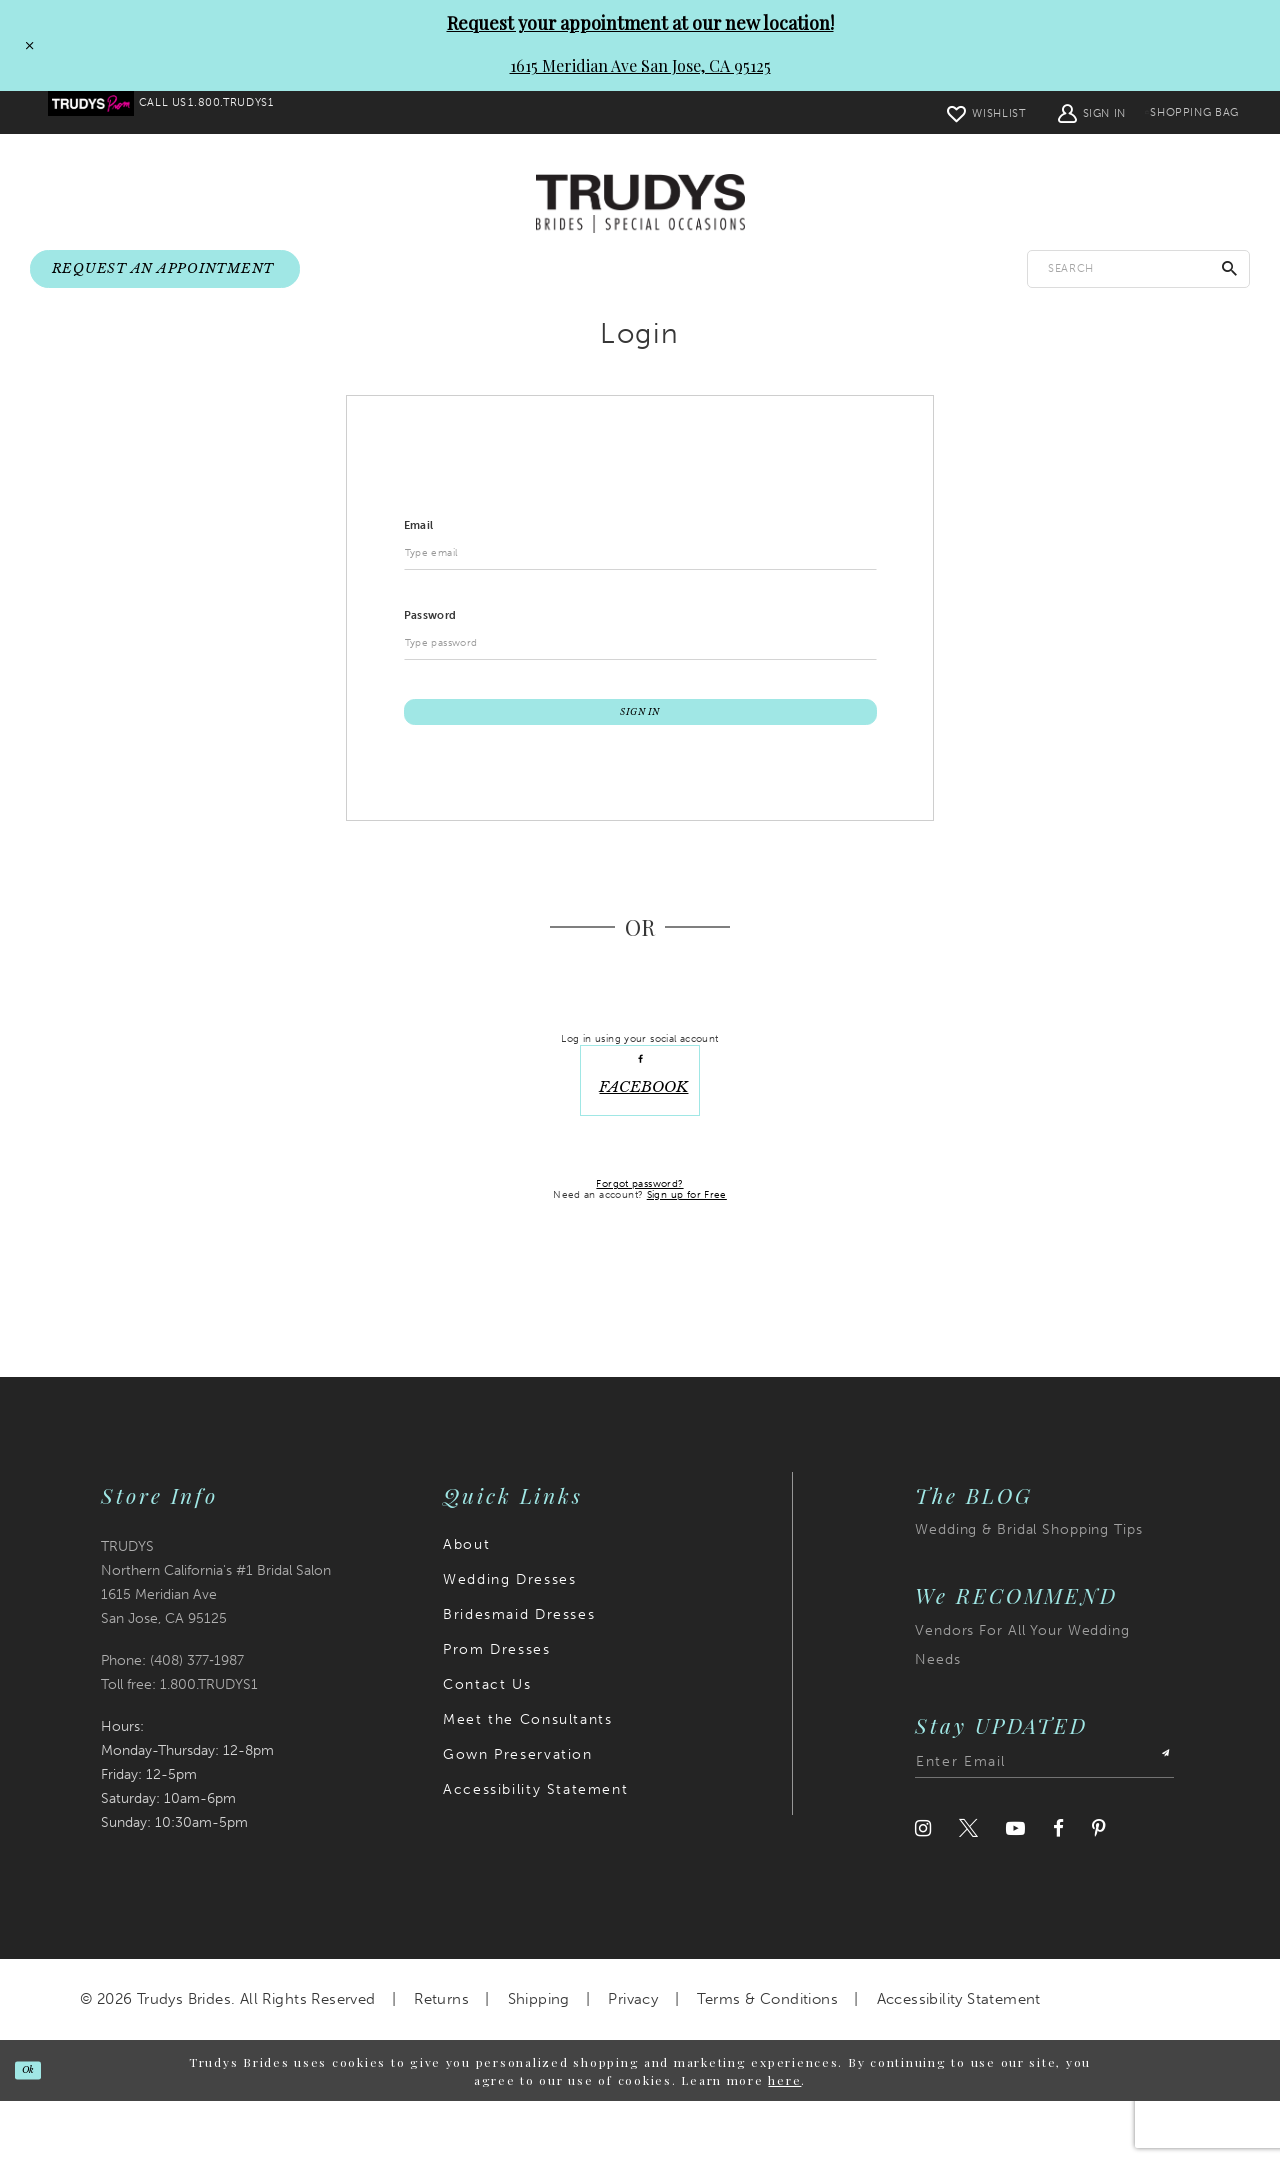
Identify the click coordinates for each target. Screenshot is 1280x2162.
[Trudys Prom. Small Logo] (105, 113)
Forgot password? (639, 1244)
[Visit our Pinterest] (1099, 1889)
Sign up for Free (687, 1256)
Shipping (539, 2060)
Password (430, 625)
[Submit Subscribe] (1156, 1823)
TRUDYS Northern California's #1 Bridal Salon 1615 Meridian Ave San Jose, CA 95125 (216, 1643)
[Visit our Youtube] (1015, 1889)
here (784, 2140)
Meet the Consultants (527, 1780)
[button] (1046, 112)
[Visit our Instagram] (923, 1889)
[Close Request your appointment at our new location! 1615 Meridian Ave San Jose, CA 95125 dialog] (23, 45)
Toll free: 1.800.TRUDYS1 (179, 1745)
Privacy (633, 2060)
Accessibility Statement (535, 1850)
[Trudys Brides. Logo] (640, 205)
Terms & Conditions (767, 2060)
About (466, 1605)
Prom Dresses (496, 1710)
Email (419, 535)
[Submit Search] (1230, 269)
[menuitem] (105, 113)
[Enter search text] (1138, 269)
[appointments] (165, 270)
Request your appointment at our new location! (640, 23)
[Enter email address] (1044, 1823)
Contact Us (487, 1745)
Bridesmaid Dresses (519, 1675)
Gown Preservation (517, 1815)
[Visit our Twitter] (968, 1889)
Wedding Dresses (509, 1640)
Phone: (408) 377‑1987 (172, 1721)
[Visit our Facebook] (1058, 1889)
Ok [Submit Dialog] (42, 2130)
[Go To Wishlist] (941, 112)
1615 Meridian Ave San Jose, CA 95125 (640, 65)
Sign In (640, 734)
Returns (441, 2060)
